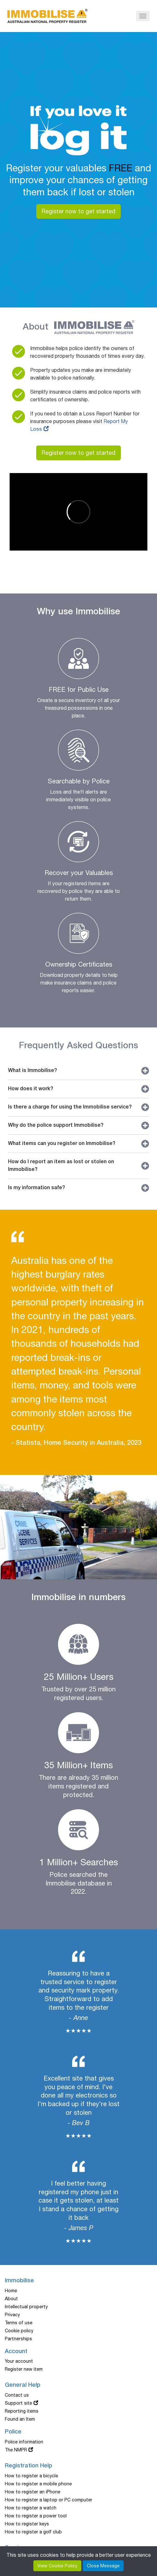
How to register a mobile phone (38, 2483)
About (11, 2298)
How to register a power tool (36, 2515)
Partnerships (18, 2338)
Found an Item (20, 2419)
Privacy (12, 2314)
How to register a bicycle (31, 2475)
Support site (18, 2403)
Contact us (17, 2395)
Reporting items (21, 2411)
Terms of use (18, 2322)
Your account (19, 2361)
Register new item (24, 2369)
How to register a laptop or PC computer (48, 2499)
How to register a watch (30, 2507)
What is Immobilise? (78, 1071)
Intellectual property (26, 2306)
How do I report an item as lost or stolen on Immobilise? (78, 1166)
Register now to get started (78, 211)
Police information (24, 2441)
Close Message (103, 2565)
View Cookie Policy (57, 2565)
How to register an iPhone (32, 2491)
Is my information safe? (78, 1188)
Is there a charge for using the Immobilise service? (78, 1107)
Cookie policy (19, 2330)
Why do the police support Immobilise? (78, 1125)
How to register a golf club (33, 2531)
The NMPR (16, 2449)
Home (11, 2290)
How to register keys (27, 2523)
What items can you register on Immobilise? (78, 1144)
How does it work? (78, 1089)
